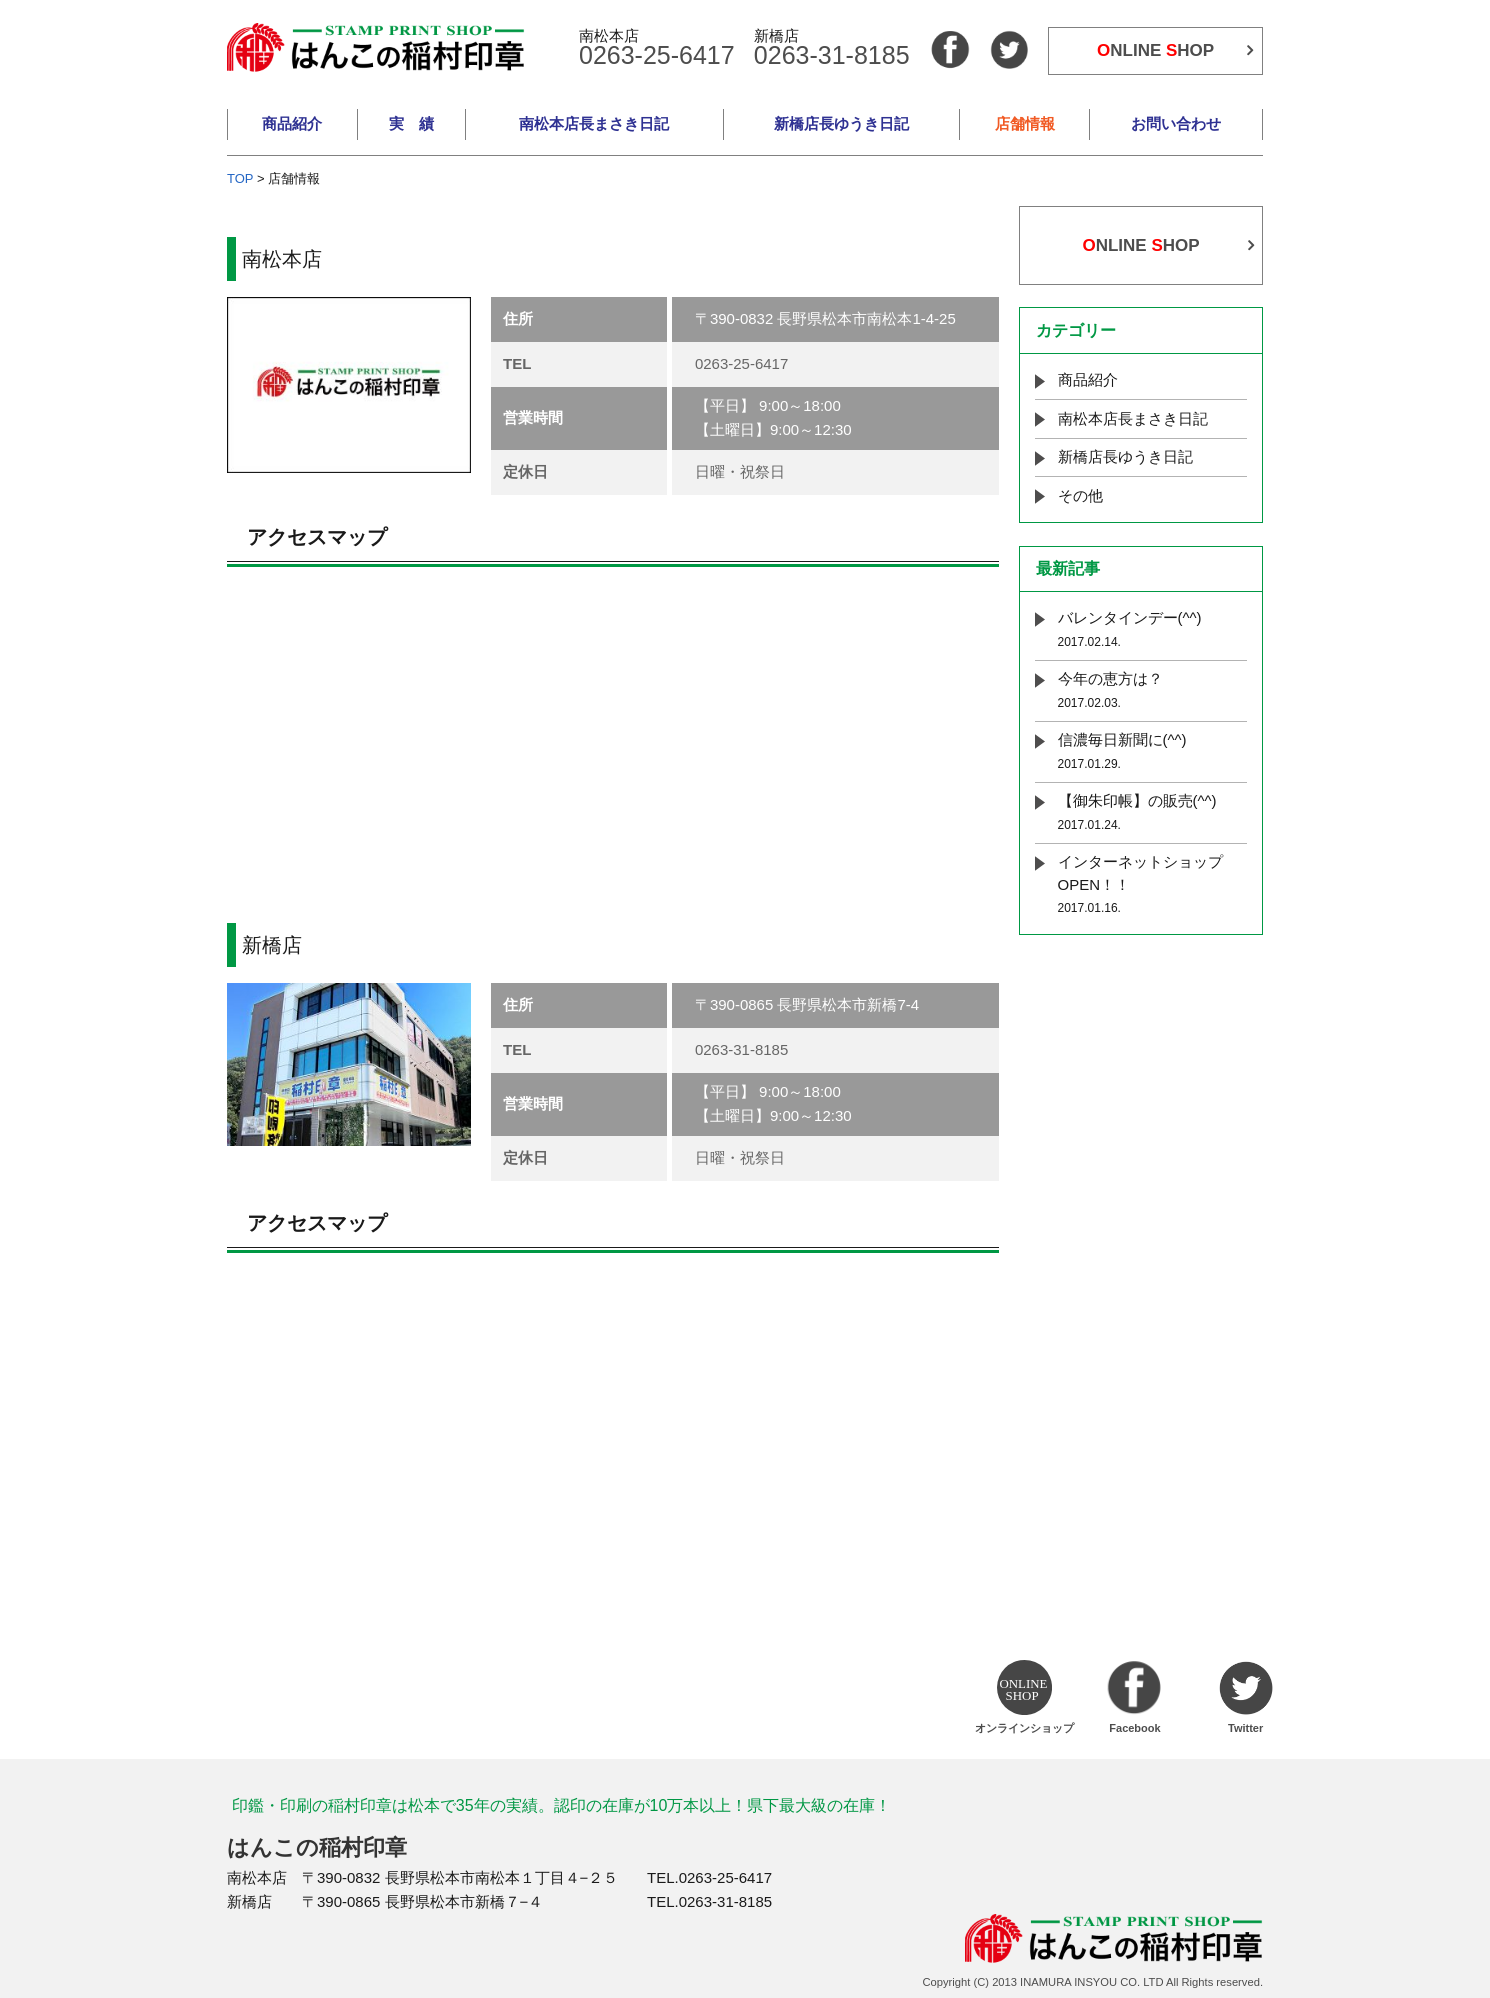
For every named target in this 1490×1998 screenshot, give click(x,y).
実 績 (411, 123)
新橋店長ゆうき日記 (841, 123)
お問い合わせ (1176, 123)
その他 (1080, 495)
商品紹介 (292, 123)
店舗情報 (1025, 123)
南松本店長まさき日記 (594, 123)
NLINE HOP (1155, 50)
